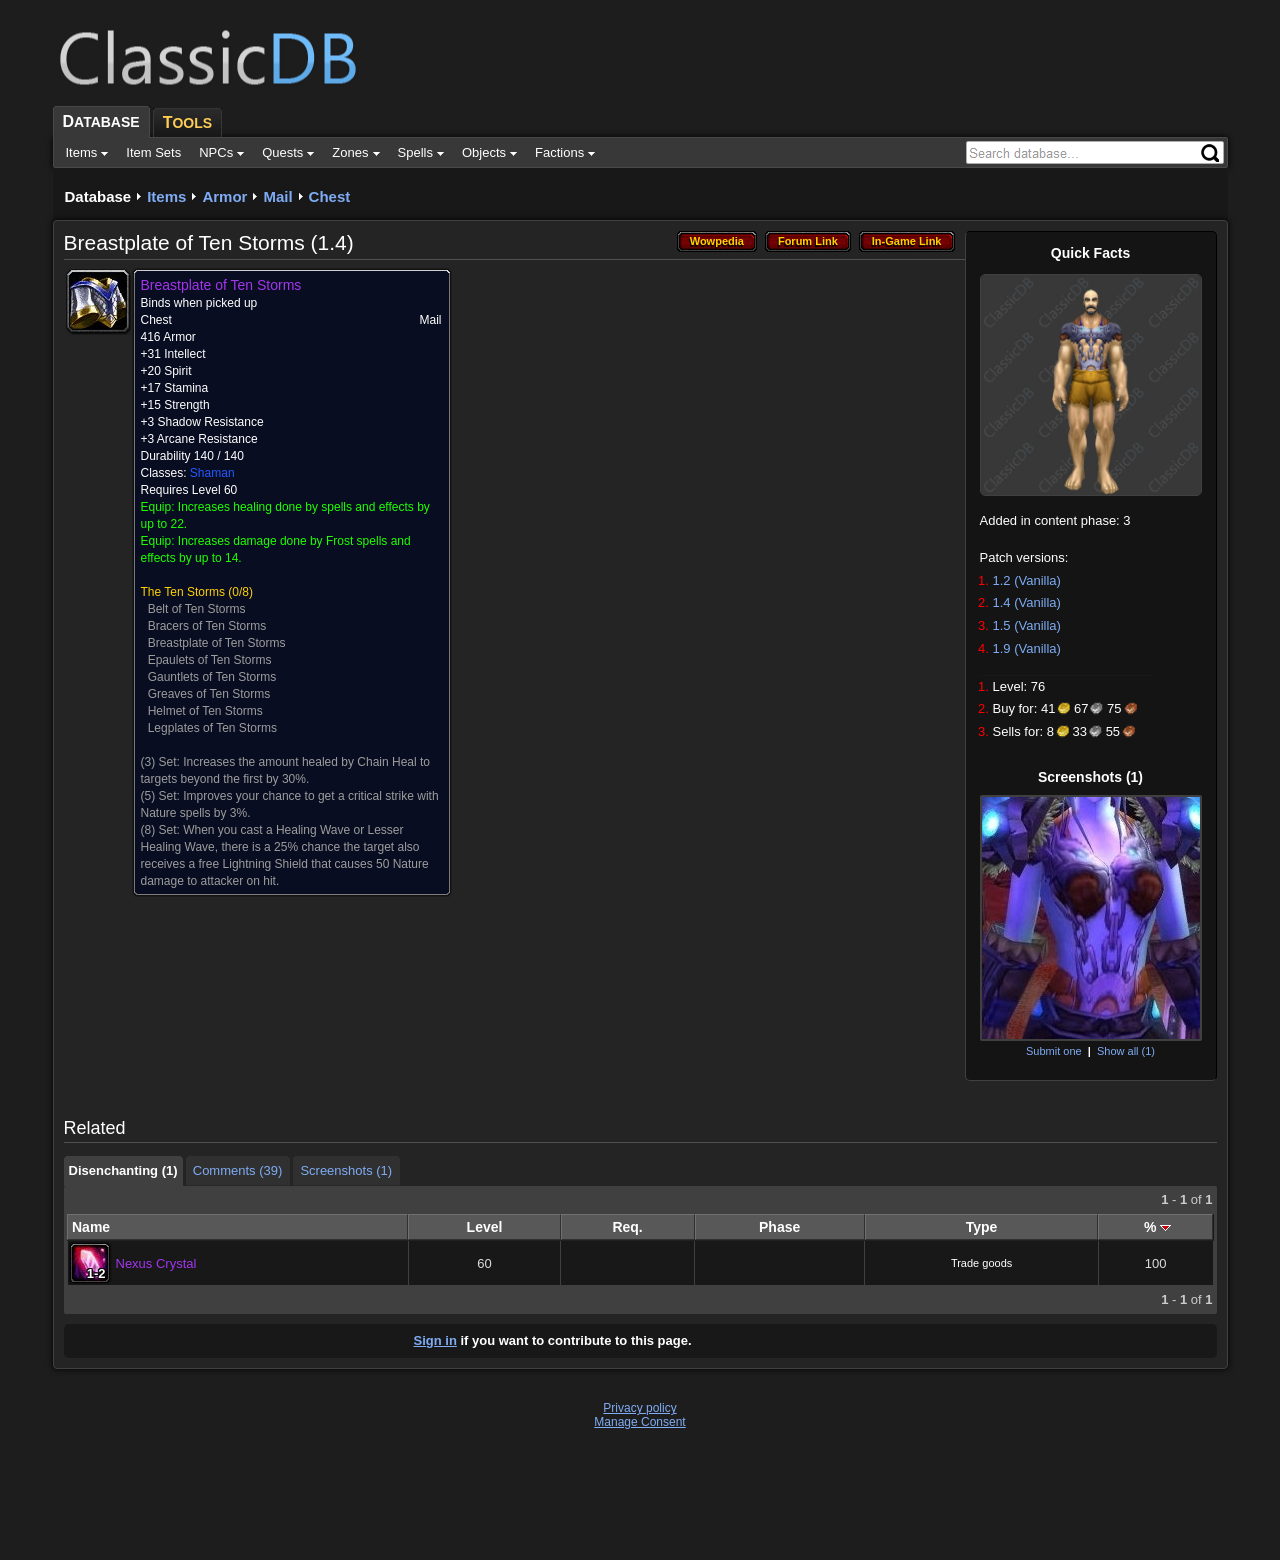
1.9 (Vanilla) (1027, 648)
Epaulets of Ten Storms (210, 660)
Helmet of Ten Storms (205, 711)
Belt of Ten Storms (197, 609)
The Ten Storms (183, 592)
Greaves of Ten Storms (209, 694)
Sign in (435, 1340)
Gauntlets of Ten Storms (212, 677)
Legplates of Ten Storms (212, 728)
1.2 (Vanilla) (1027, 580)
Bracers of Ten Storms (207, 626)
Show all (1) (1126, 1051)
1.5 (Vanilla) (1027, 625)
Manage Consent (639, 1422)
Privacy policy (639, 1408)
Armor (224, 196)
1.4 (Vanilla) (1027, 602)
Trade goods (981, 1263)
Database (98, 196)
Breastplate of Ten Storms (217, 643)
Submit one (1054, 1051)
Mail (277, 196)
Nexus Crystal (156, 1263)
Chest (330, 196)
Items (166, 196)
